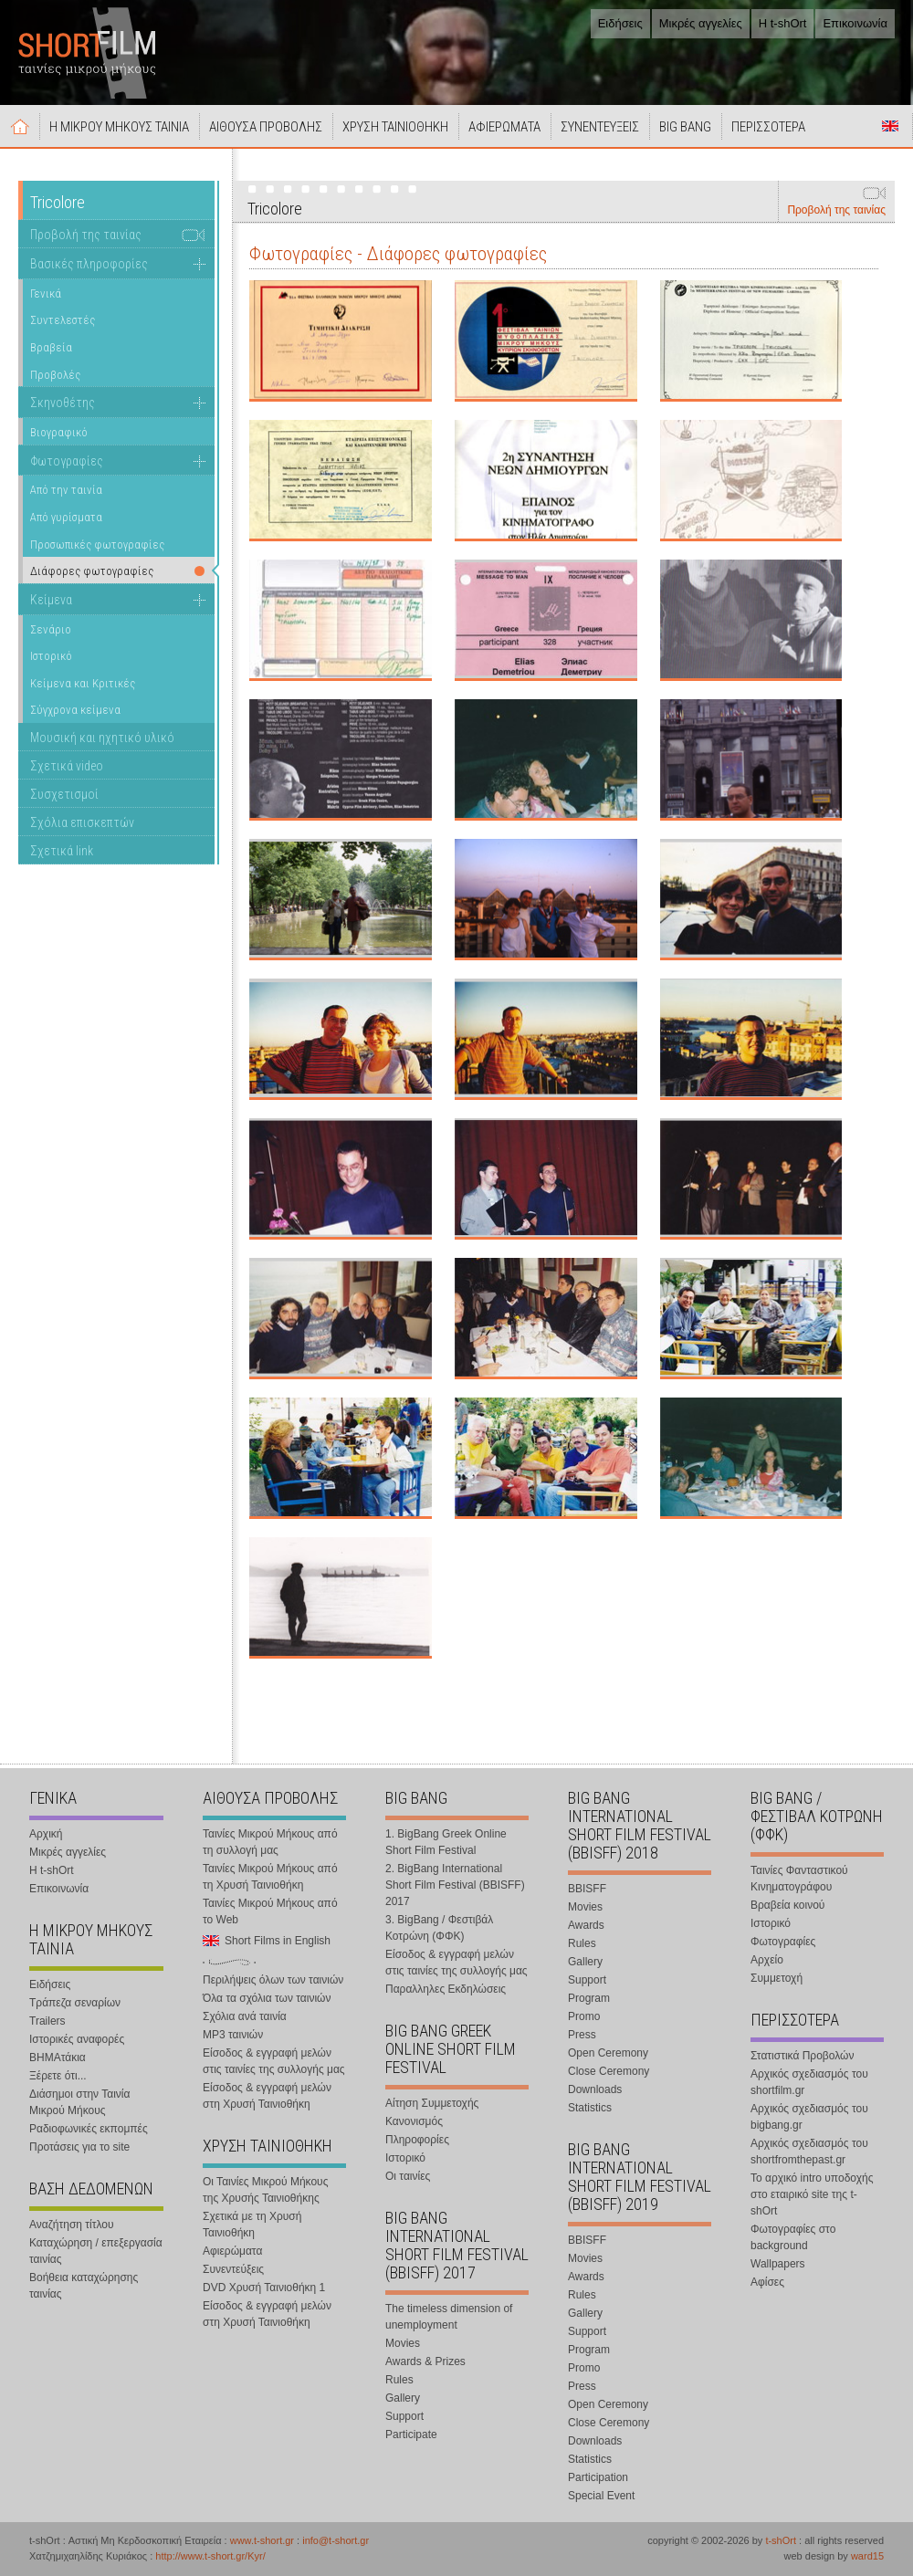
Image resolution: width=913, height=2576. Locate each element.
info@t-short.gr (335, 2540)
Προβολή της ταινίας (836, 210)
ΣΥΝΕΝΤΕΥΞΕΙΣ (600, 127)
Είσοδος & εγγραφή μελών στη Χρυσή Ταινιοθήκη (267, 2095)
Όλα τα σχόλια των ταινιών (267, 1998)
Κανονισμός (414, 2121)
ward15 (867, 2555)
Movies (402, 2343)
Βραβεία (51, 347)
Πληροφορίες (417, 2139)
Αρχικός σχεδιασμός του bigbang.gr (809, 2116)
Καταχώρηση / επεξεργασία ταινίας (96, 2251)
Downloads (595, 2089)
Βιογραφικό (59, 432)
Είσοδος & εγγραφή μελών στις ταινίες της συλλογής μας (274, 2061)
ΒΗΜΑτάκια (57, 2057)
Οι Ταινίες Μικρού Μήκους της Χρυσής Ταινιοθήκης (265, 2189)
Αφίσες (767, 2282)
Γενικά (45, 293)
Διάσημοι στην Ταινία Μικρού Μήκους (79, 2102)
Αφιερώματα (232, 2251)
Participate (411, 2434)
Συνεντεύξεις (233, 2269)
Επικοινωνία (855, 23)
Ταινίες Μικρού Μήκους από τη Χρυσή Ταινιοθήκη (270, 1876)
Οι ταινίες (407, 2176)
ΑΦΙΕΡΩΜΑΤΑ (504, 127)
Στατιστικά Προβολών (802, 2055)
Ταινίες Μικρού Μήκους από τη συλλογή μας (270, 1842)
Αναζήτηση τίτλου (71, 2224)
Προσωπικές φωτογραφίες (97, 544)
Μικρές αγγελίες (700, 23)
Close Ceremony (608, 2071)
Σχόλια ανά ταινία (245, 2016)
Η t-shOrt (783, 23)
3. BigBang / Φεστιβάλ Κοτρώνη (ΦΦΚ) (439, 1927)
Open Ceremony (608, 2053)
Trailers (47, 2021)
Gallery (402, 2398)
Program (589, 1998)
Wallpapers (777, 2263)
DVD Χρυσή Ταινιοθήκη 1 (264, 2287)
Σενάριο (50, 629)
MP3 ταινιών (233, 2034)
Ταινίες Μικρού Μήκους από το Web (270, 1911)
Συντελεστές (62, 320)
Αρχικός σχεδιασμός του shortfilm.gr (809, 2082)
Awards (586, 1925)
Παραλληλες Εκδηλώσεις (445, 1989)
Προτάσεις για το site (79, 2147)
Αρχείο (766, 1959)
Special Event (601, 2495)
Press (582, 2034)
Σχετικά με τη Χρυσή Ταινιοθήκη (252, 2224)
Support (404, 2416)
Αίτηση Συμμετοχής (431, 2103)
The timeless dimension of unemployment (448, 2316)
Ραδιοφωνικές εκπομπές (88, 2128)
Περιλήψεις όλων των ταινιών (273, 1980)
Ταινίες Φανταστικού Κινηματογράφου (799, 1878)
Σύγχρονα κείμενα (75, 710)
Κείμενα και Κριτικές (82, 683)
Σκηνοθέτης (62, 402)
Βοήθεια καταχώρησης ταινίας (83, 2285)
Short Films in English (890, 126)
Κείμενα (51, 599)
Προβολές (55, 375)
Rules (399, 2379)
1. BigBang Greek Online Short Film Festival (446, 1842)
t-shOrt (780, 2540)
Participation (598, 2477)
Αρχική (20, 126)
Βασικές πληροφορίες (89, 264)
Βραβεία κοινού (787, 1905)
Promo (584, 2016)
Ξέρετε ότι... (58, 2075)
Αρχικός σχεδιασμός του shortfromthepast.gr (809, 2151)
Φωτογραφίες (66, 461)
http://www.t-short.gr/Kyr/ (210, 2555)
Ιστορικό (51, 656)
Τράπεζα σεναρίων (75, 2002)
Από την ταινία (66, 490)
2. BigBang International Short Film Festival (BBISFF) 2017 (455, 1885)
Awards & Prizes (425, 2361)
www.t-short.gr (262, 2540)
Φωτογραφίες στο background (792, 2237)
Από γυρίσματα (66, 517)
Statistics (590, 2107)
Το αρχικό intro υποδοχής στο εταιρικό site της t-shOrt (811, 2194)
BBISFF (587, 1888)
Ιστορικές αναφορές (76, 2039)
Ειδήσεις (620, 23)
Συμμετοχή (776, 1978)
